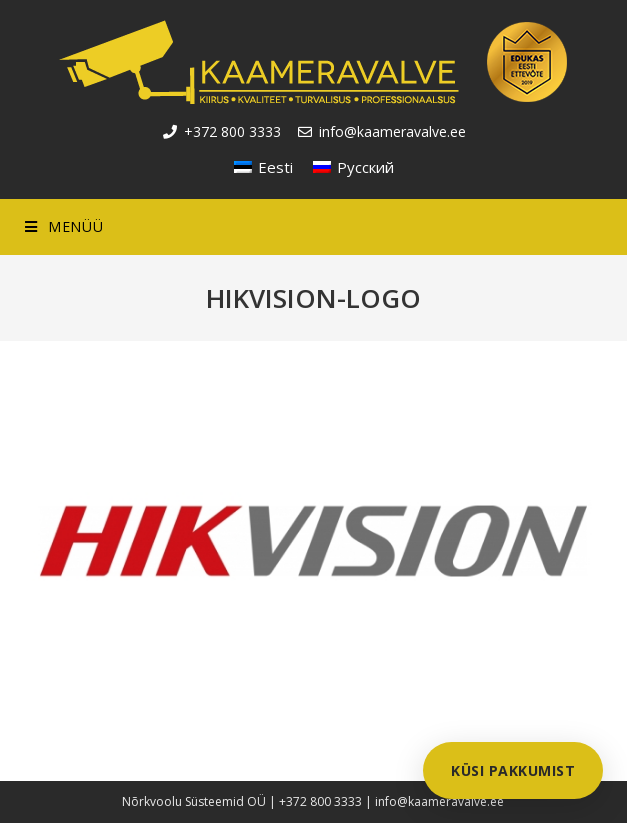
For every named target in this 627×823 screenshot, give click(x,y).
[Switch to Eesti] (263, 166)
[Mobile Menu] (64, 227)
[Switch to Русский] (353, 166)
